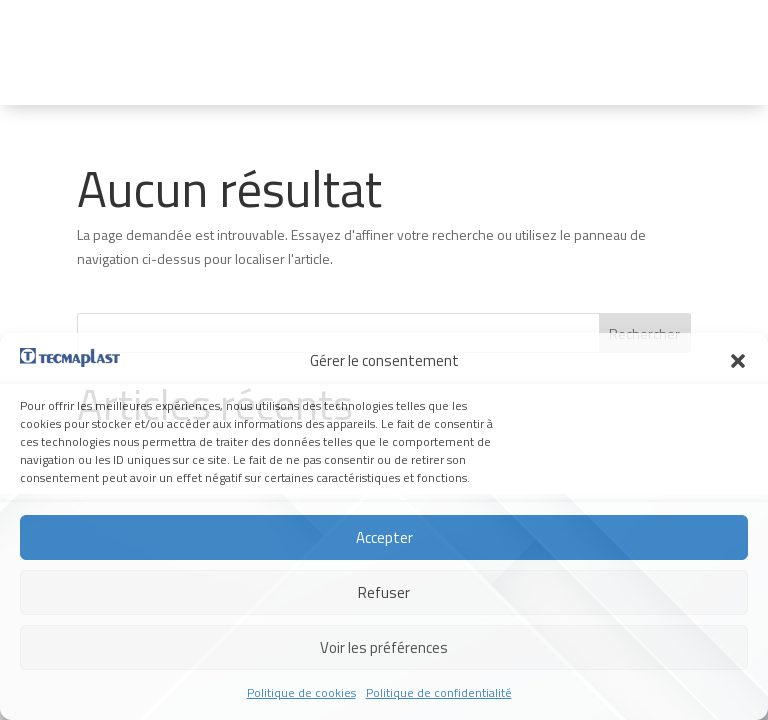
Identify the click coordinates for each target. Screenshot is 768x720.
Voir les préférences (384, 647)
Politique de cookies (301, 692)
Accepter (384, 537)
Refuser (384, 592)
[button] (738, 361)
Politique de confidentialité (439, 692)
